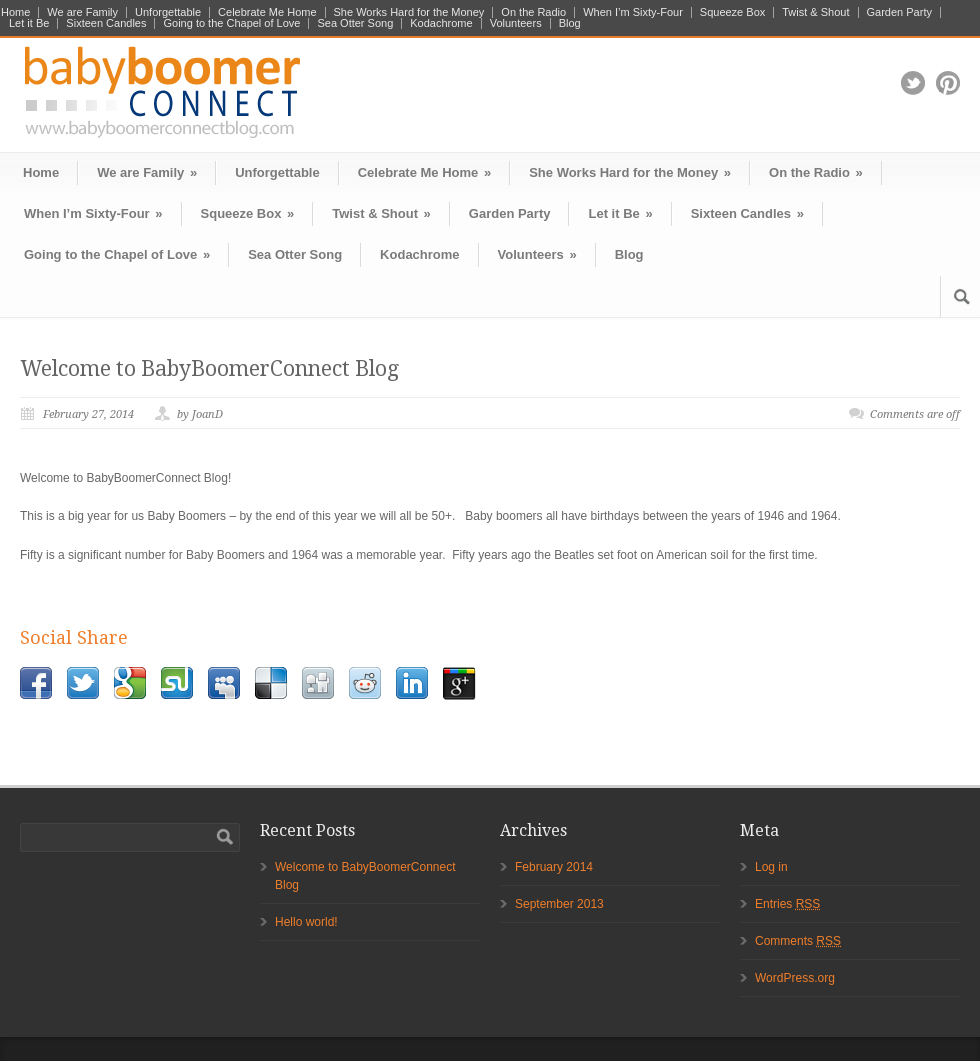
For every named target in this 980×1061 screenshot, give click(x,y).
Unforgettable (168, 12)
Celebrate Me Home (267, 12)
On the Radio (533, 12)
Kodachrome (441, 23)
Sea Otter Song (355, 23)
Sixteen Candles (106, 23)
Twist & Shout (815, 12)
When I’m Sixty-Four (633, 12)
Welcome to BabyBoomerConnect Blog (209, 368)
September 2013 (559, 904)
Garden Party (899, 12)
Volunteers (516, 23)
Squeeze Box (732, 12)
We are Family (82, 12)
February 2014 (554, 867)
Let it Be (29, 23)
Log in (771, 867)
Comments (798, 941)
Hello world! (306, 922)
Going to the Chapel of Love (231, 23)
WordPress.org (795, 978)
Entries (787, 904)
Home (15, 12)
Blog (570, 23)
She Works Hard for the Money (409, 12)
